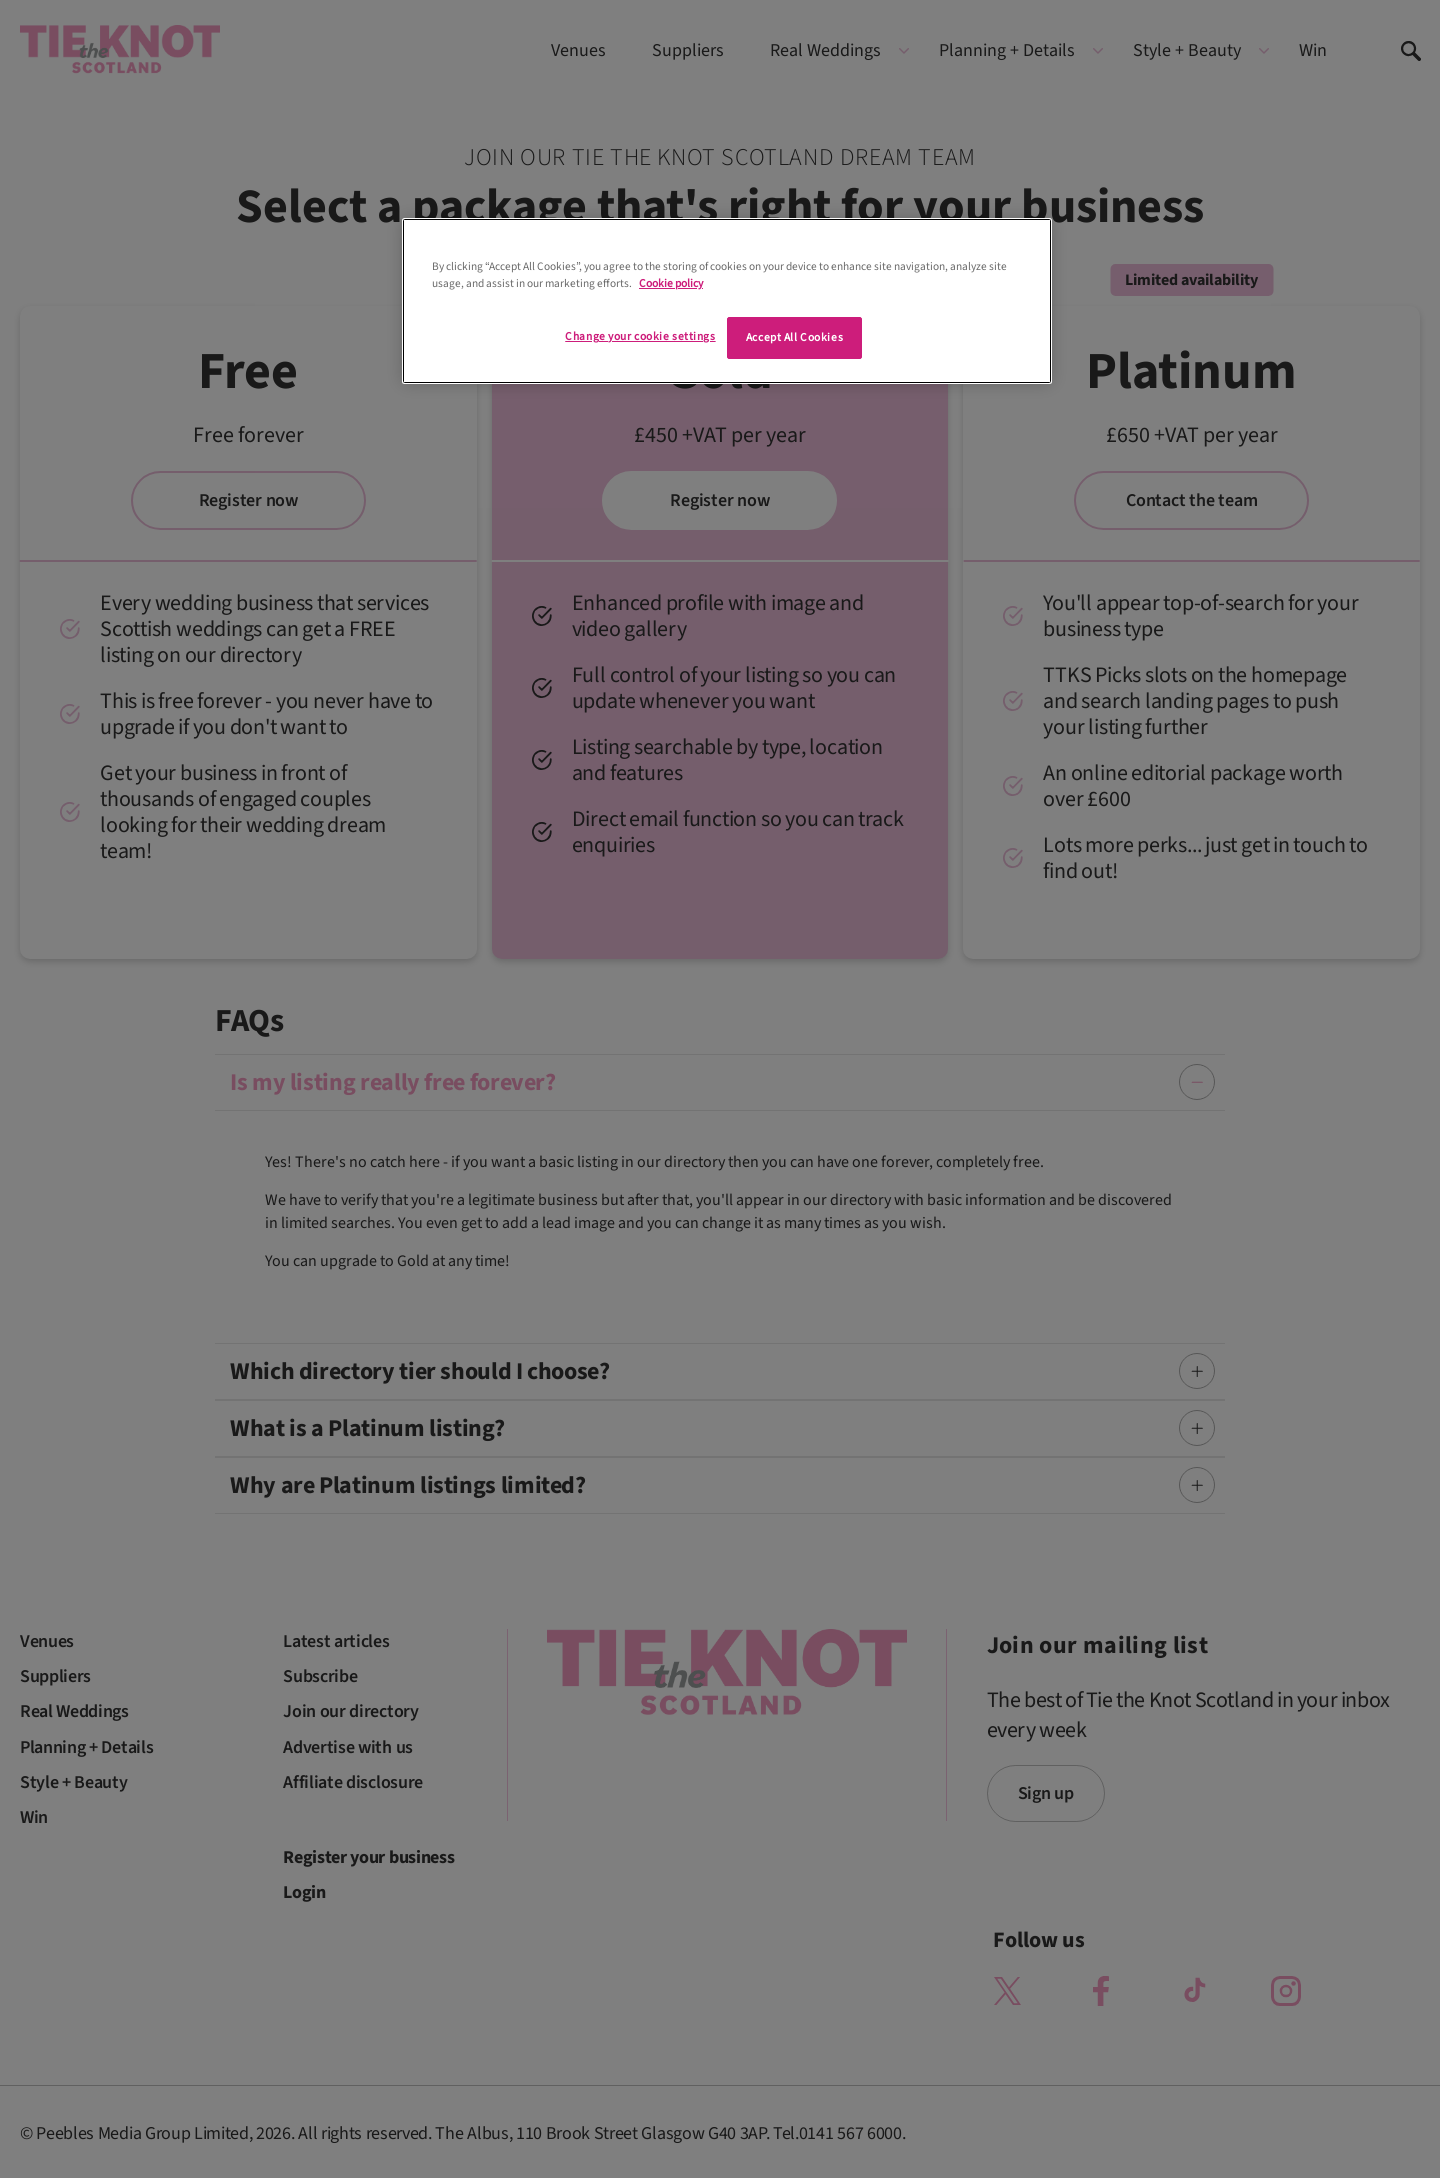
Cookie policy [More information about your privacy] (671, 283)
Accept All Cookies (794, 337)
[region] (727, 301)
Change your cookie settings (640, 336)
